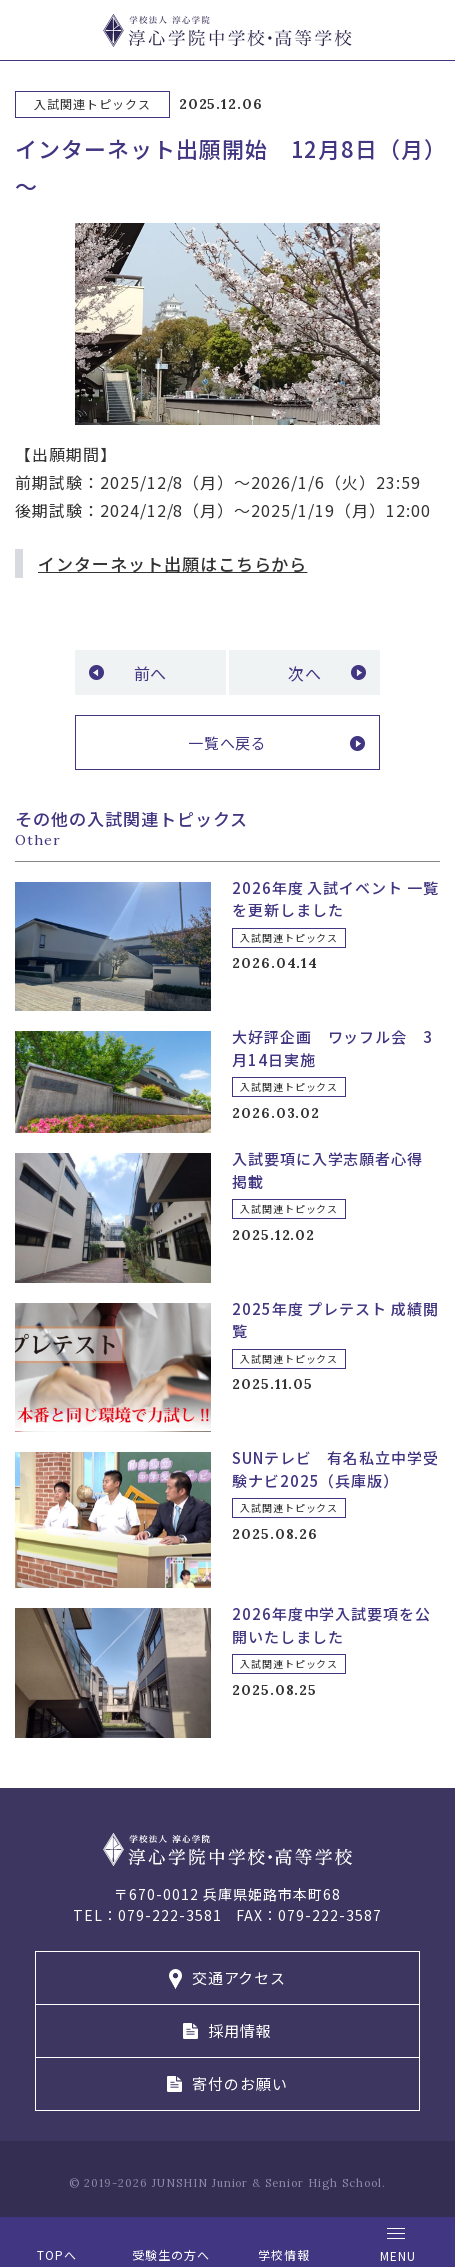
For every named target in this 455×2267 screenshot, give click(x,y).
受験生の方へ (171, 2254)
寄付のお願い (240, 2083)
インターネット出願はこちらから (172, 563)
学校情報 (284, 2254)
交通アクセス (239, 1977)
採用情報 (240, 2030)
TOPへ (57, 2254)
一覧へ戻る (228, 742)
